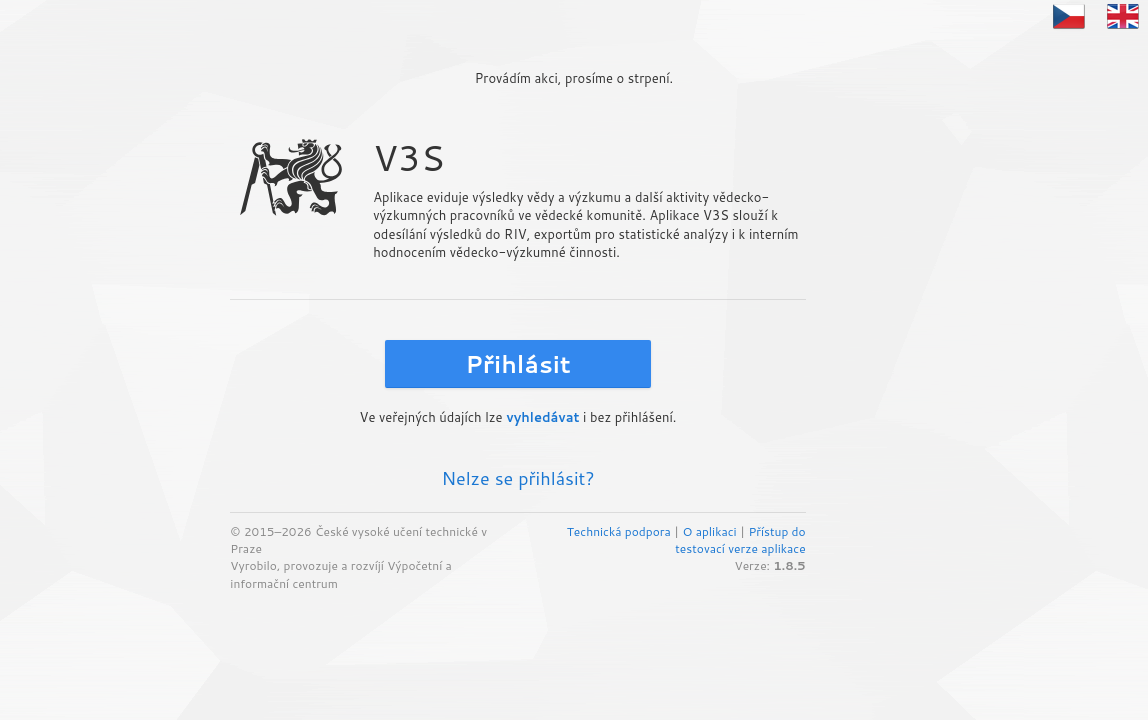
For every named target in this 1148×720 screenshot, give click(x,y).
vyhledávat (542, 417)
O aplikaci (709, 531)
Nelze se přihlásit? (517, 478)
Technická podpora (619, 531)
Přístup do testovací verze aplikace (740, 540)
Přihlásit (518, 364)
